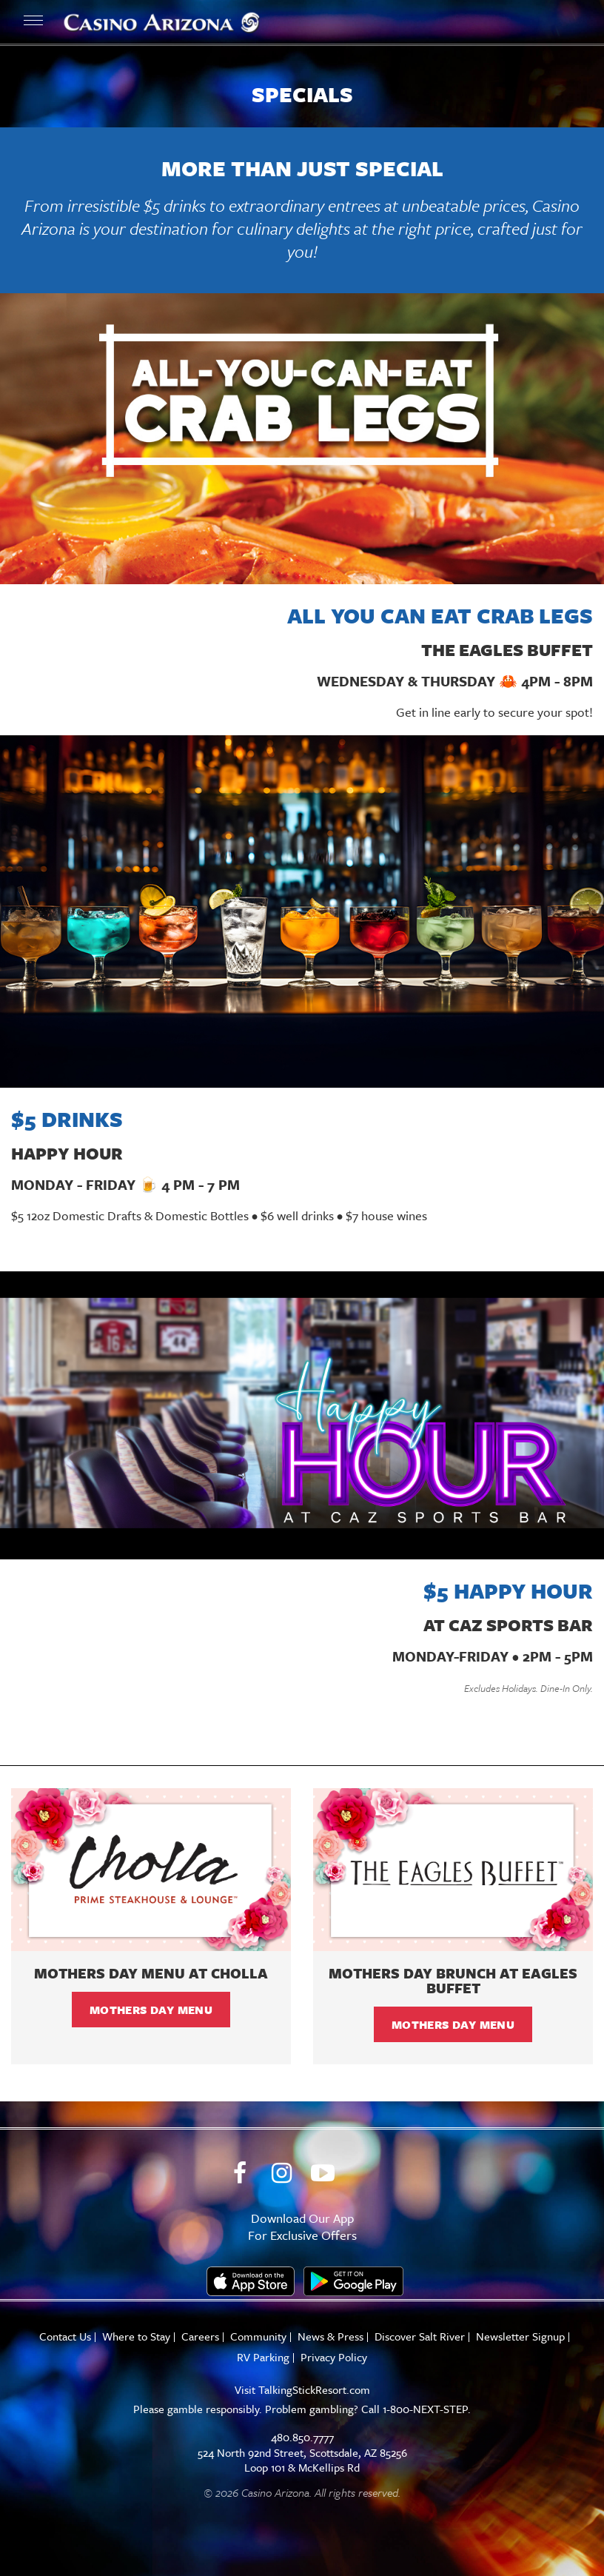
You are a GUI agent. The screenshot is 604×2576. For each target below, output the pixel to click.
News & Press (330, 2336)
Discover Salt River (420, 2336)
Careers (200, 2336)
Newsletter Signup (520, 2336)
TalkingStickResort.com (314, 2389)
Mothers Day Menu (151, 2009)
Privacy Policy (334, 2357)
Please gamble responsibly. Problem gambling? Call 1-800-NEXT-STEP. (302, 2409)
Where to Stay (136, 2336)
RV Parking (263, 2357)
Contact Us (65, 2336)
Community (258, 2336)
